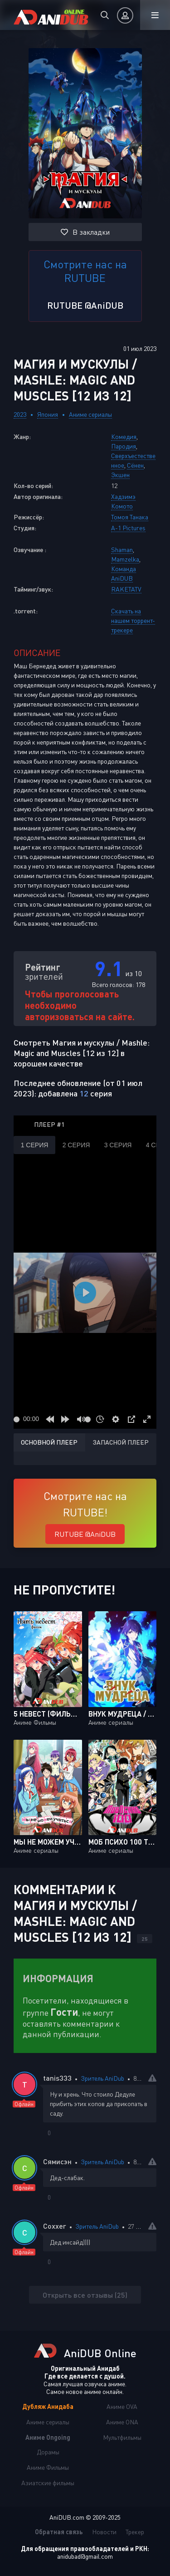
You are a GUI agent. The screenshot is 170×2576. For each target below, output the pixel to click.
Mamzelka (125, 559)
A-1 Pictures (128, 528)
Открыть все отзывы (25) (85, 2294)
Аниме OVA (122, 2406)
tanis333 (57, 2077)
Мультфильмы (122, 2437)
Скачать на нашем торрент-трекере (133, 620)
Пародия (123, 446)
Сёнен (135, 465)
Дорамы (48, 2452)
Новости (104, 2532)
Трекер (135, 2532)
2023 (20, 414)
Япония (47, 414)
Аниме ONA (122, 2422)
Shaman (122, 549)
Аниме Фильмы (48, 2467)
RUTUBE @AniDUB (85, 305)
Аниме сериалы (90, 414)
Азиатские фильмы (47, 2483)
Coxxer (54, 2225)
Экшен (120, 475)
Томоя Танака (129, 517)
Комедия (123, 436)
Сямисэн (57, 2161)
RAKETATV (126, 589)
